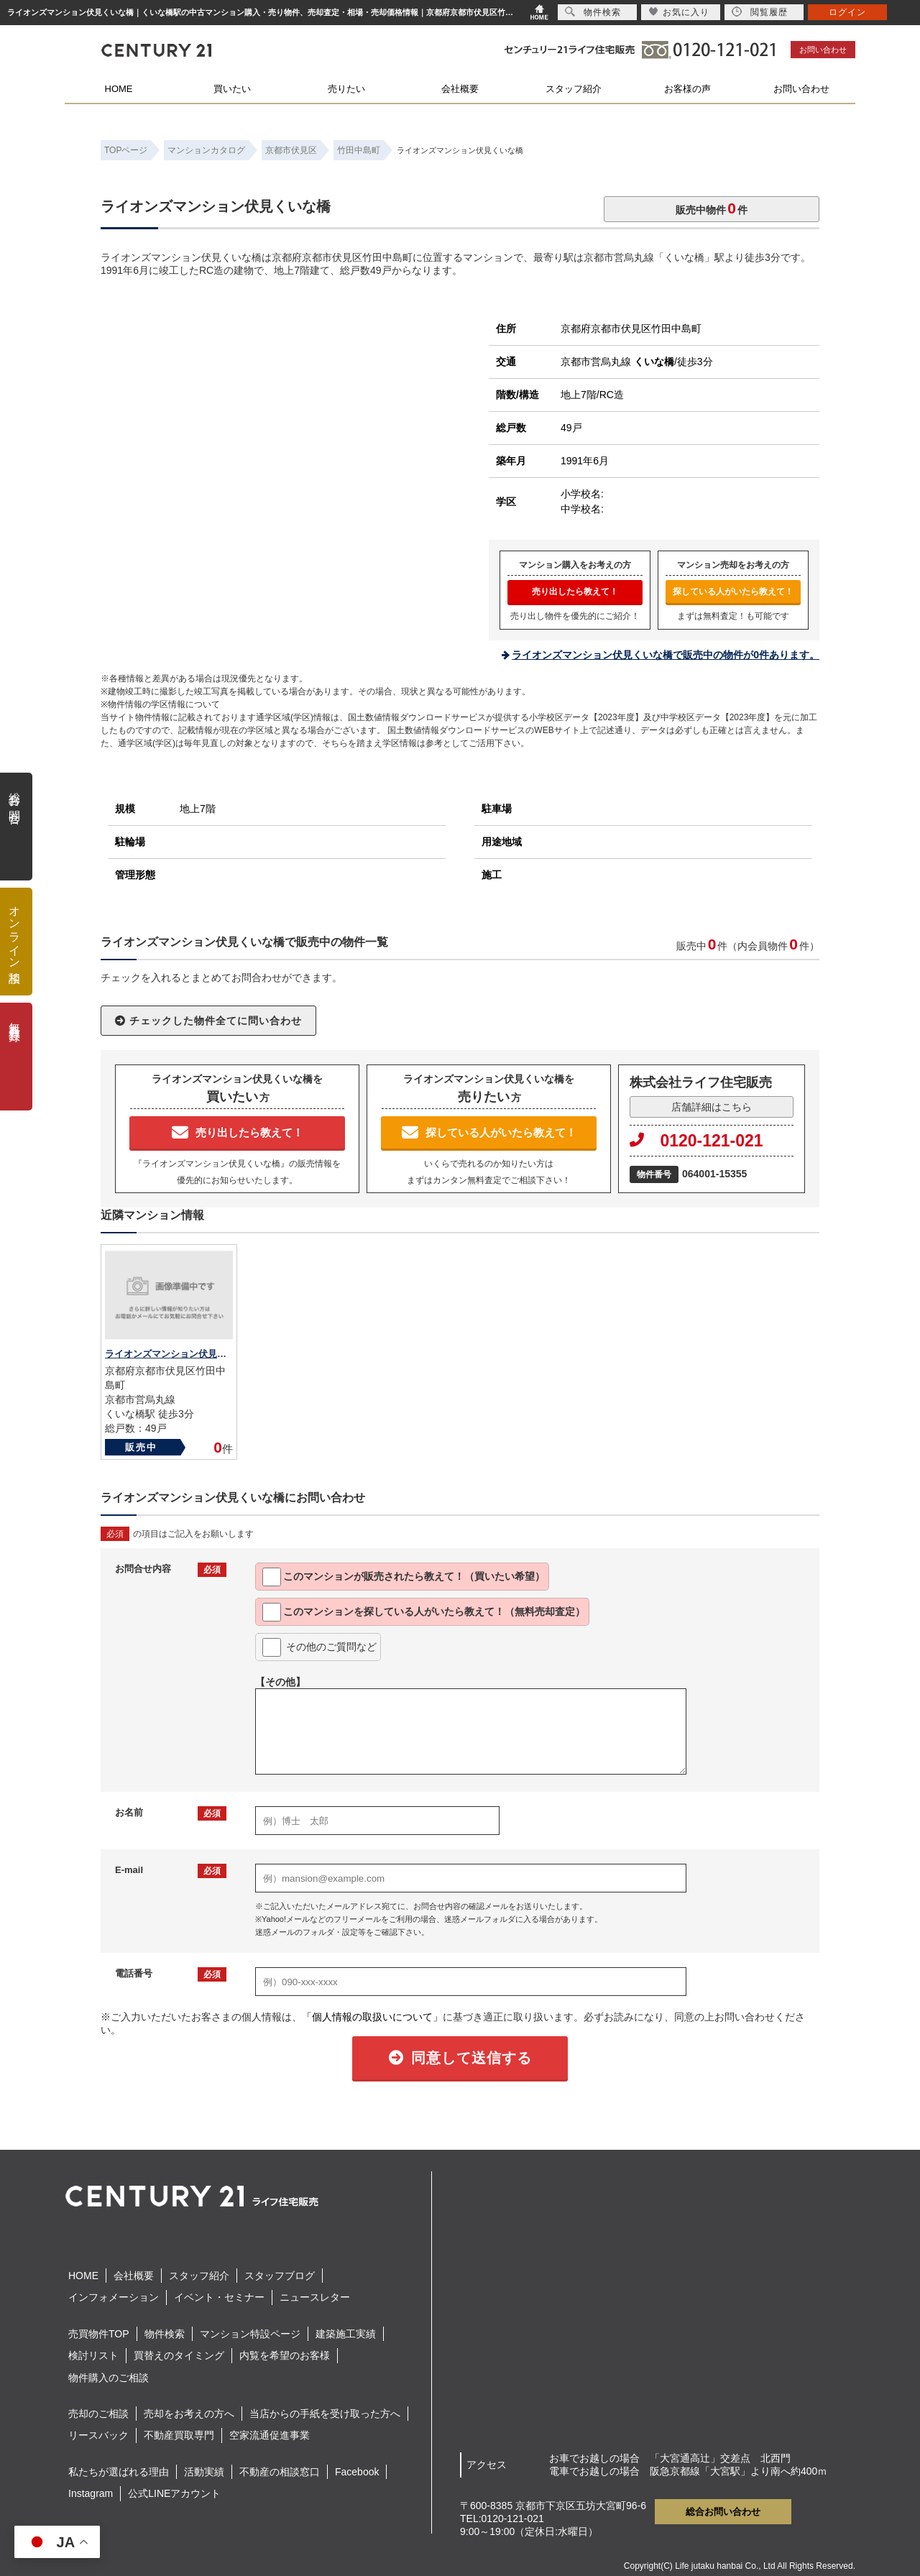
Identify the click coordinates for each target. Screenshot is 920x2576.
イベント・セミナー (219, 2297)
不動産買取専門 (179, 2435)
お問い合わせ (823, 49)
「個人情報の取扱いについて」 (372, 2017)
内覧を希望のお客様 (284, 2355)
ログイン (847, 12)
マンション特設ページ (250, 2334)
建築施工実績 (346, 2334)
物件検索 (164, 2334)
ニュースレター (315, 2297)
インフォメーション (113, 2297)
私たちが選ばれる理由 (118, 2472)
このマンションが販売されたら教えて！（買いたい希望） (403, 1577)
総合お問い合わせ (723, 2511)
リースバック (98, 2435)
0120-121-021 (696, 1140)
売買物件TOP (98, 2334)
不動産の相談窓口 (279, 2472)
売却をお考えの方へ (189, 2413)
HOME (119, 88)
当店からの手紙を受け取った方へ (324, 2413)
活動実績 (204, 2472)
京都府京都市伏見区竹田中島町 (631, 328)
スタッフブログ (279, 2275)
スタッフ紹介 (574, 88)
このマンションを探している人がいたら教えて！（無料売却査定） (423, 1612)
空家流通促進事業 (269, 2435)
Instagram (90, 2493)
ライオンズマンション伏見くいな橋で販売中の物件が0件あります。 (665, 655)
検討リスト (93, 2355)
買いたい (232, 88)
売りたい (346, 88)
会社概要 (460, 88)
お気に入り (678, 11)
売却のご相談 (98, 2413)
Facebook (357, 2472)
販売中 (141, 1447)
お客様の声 (687, 88)
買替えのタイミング (179, 2355)
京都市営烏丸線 (617, 361)
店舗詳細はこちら (711, 1107)
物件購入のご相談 (108, 2377)
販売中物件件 (712, 208)
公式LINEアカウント (174, 2493)
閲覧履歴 (760, 11)
